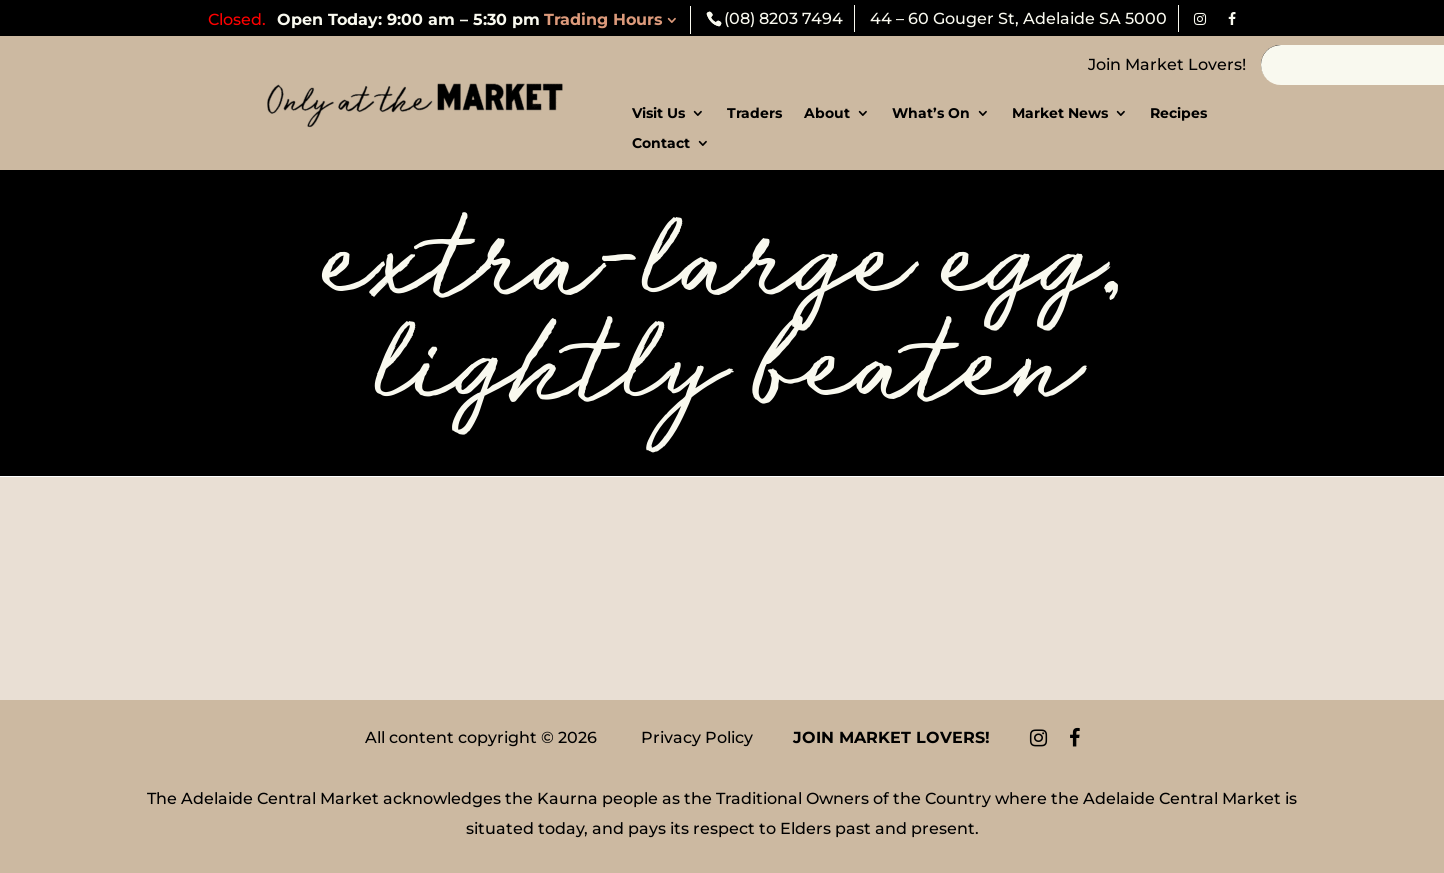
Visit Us (658, 114)
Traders (754, 114)
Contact (661, 144)
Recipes (1178, 114)
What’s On (931, 114)
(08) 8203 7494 (783, 18)
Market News (1060, 114)
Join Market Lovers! (1167, 64)
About (827, 114)
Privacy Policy (697, 737)
